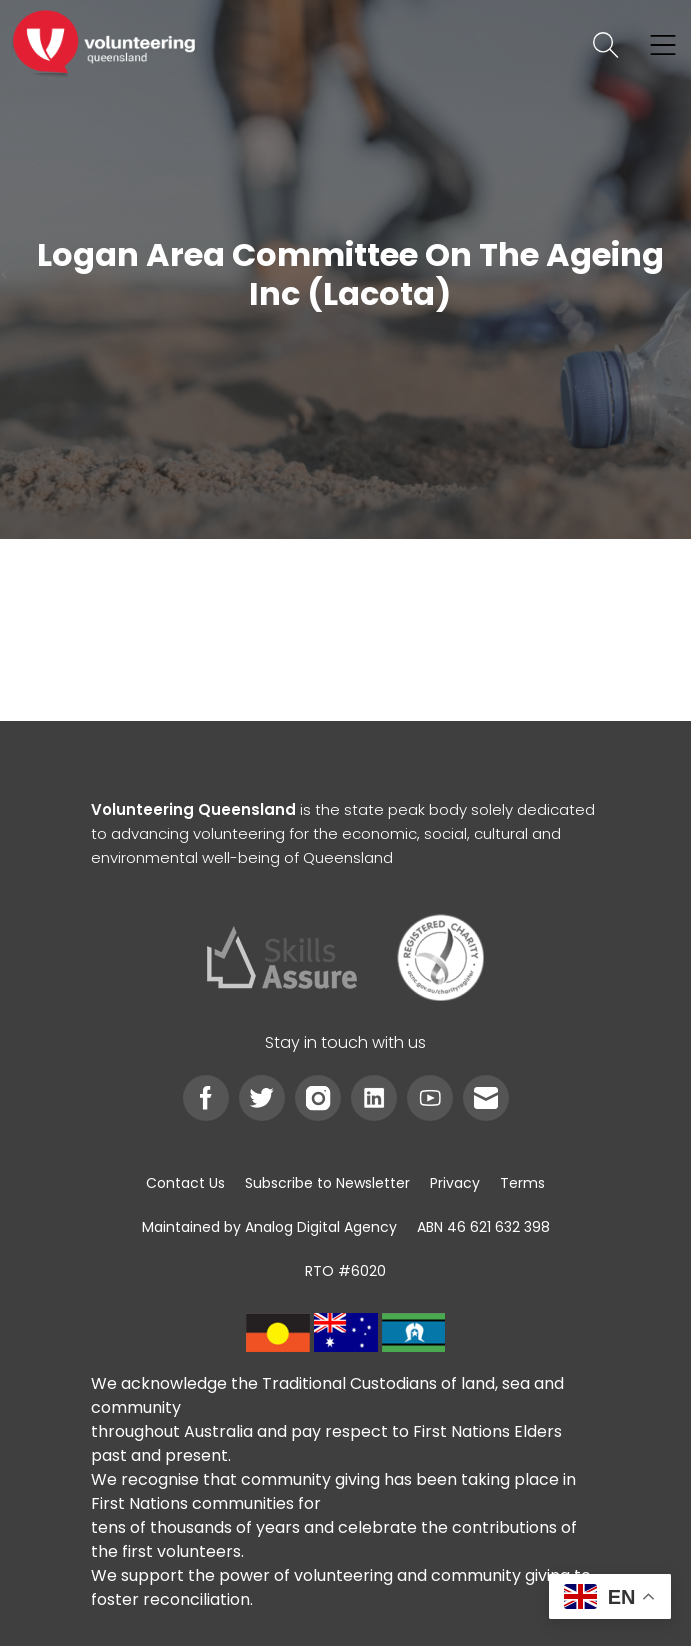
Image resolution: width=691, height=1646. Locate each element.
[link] (104, 45)
